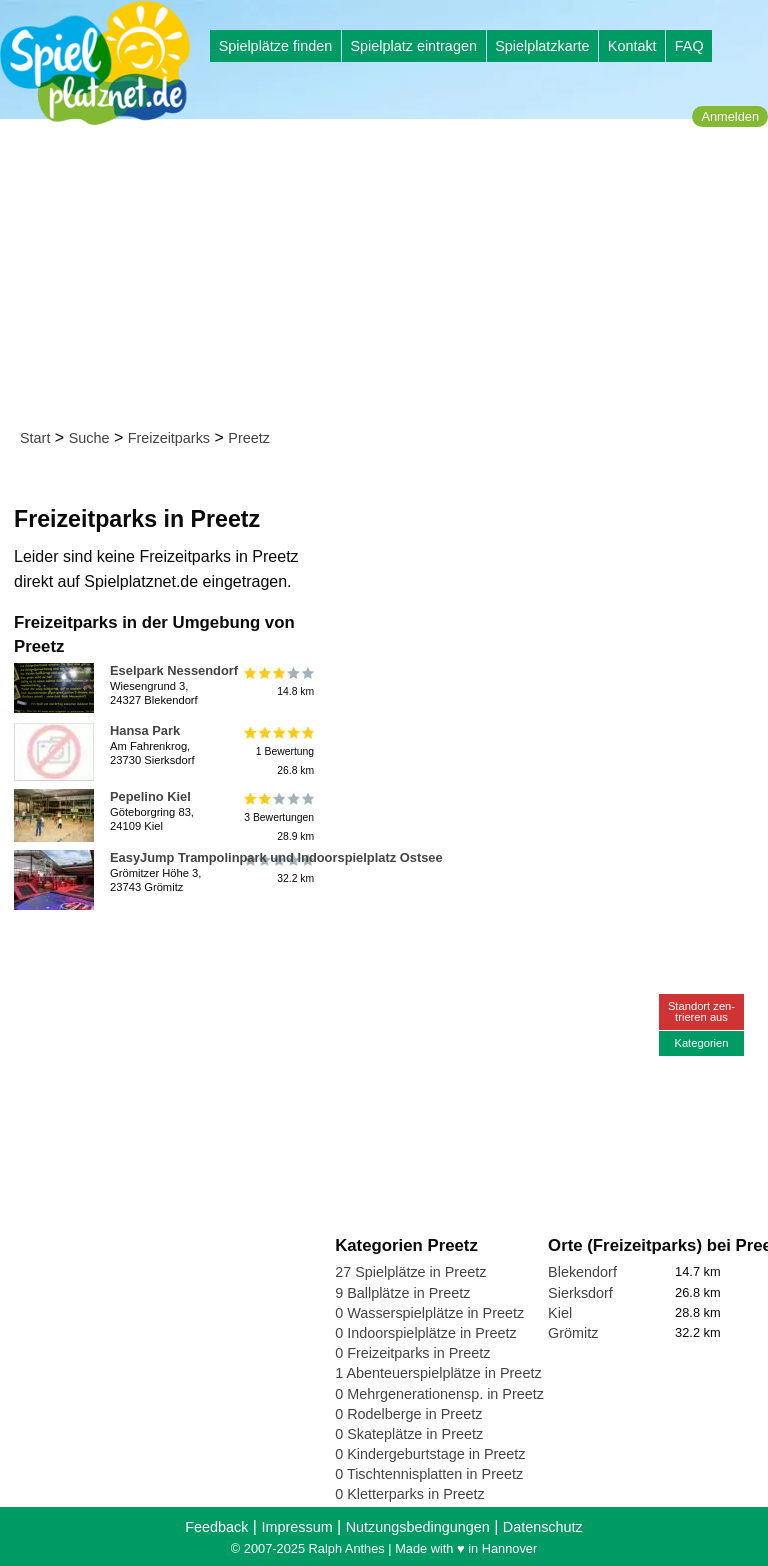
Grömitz (573, 1333)
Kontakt (632, 46)
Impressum (296, 1527)
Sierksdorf (580, 1293)
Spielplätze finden (276, 46)
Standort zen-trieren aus (701, 1011)
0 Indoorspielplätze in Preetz (426, 1333)
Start (35, 438)
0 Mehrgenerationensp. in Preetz (439, 1394)
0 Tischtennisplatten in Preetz (429, 1474)
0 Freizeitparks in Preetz (412, 1353)
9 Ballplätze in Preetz (402, 1293)
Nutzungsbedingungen (418, 1527)
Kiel (560, 1313)
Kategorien (701, 1043)
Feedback (216, 1527)
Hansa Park (145, 730)
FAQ (689, 46)
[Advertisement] (390, 278)
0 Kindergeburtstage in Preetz (430, 1454)
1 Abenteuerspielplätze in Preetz (438, 1373)
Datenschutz (543, 1527)
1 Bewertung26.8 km (277, 751)
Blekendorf (582, 1272)
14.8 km (277, 682)
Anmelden (730, 116)
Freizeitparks (169, 438)
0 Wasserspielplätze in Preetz (429, 1313)
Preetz (249, 438)
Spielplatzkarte (542, 46)
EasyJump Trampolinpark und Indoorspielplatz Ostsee (276, 857)
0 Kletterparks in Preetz (410, 1494)
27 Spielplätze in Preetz (410, 1272)
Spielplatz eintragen (413, 46)
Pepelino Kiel (150, 796)
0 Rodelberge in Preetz (408, 1414)
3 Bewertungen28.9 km (277, 817)
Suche (89, 438)
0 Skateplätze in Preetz (409, 1434)
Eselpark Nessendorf (174, 670)
